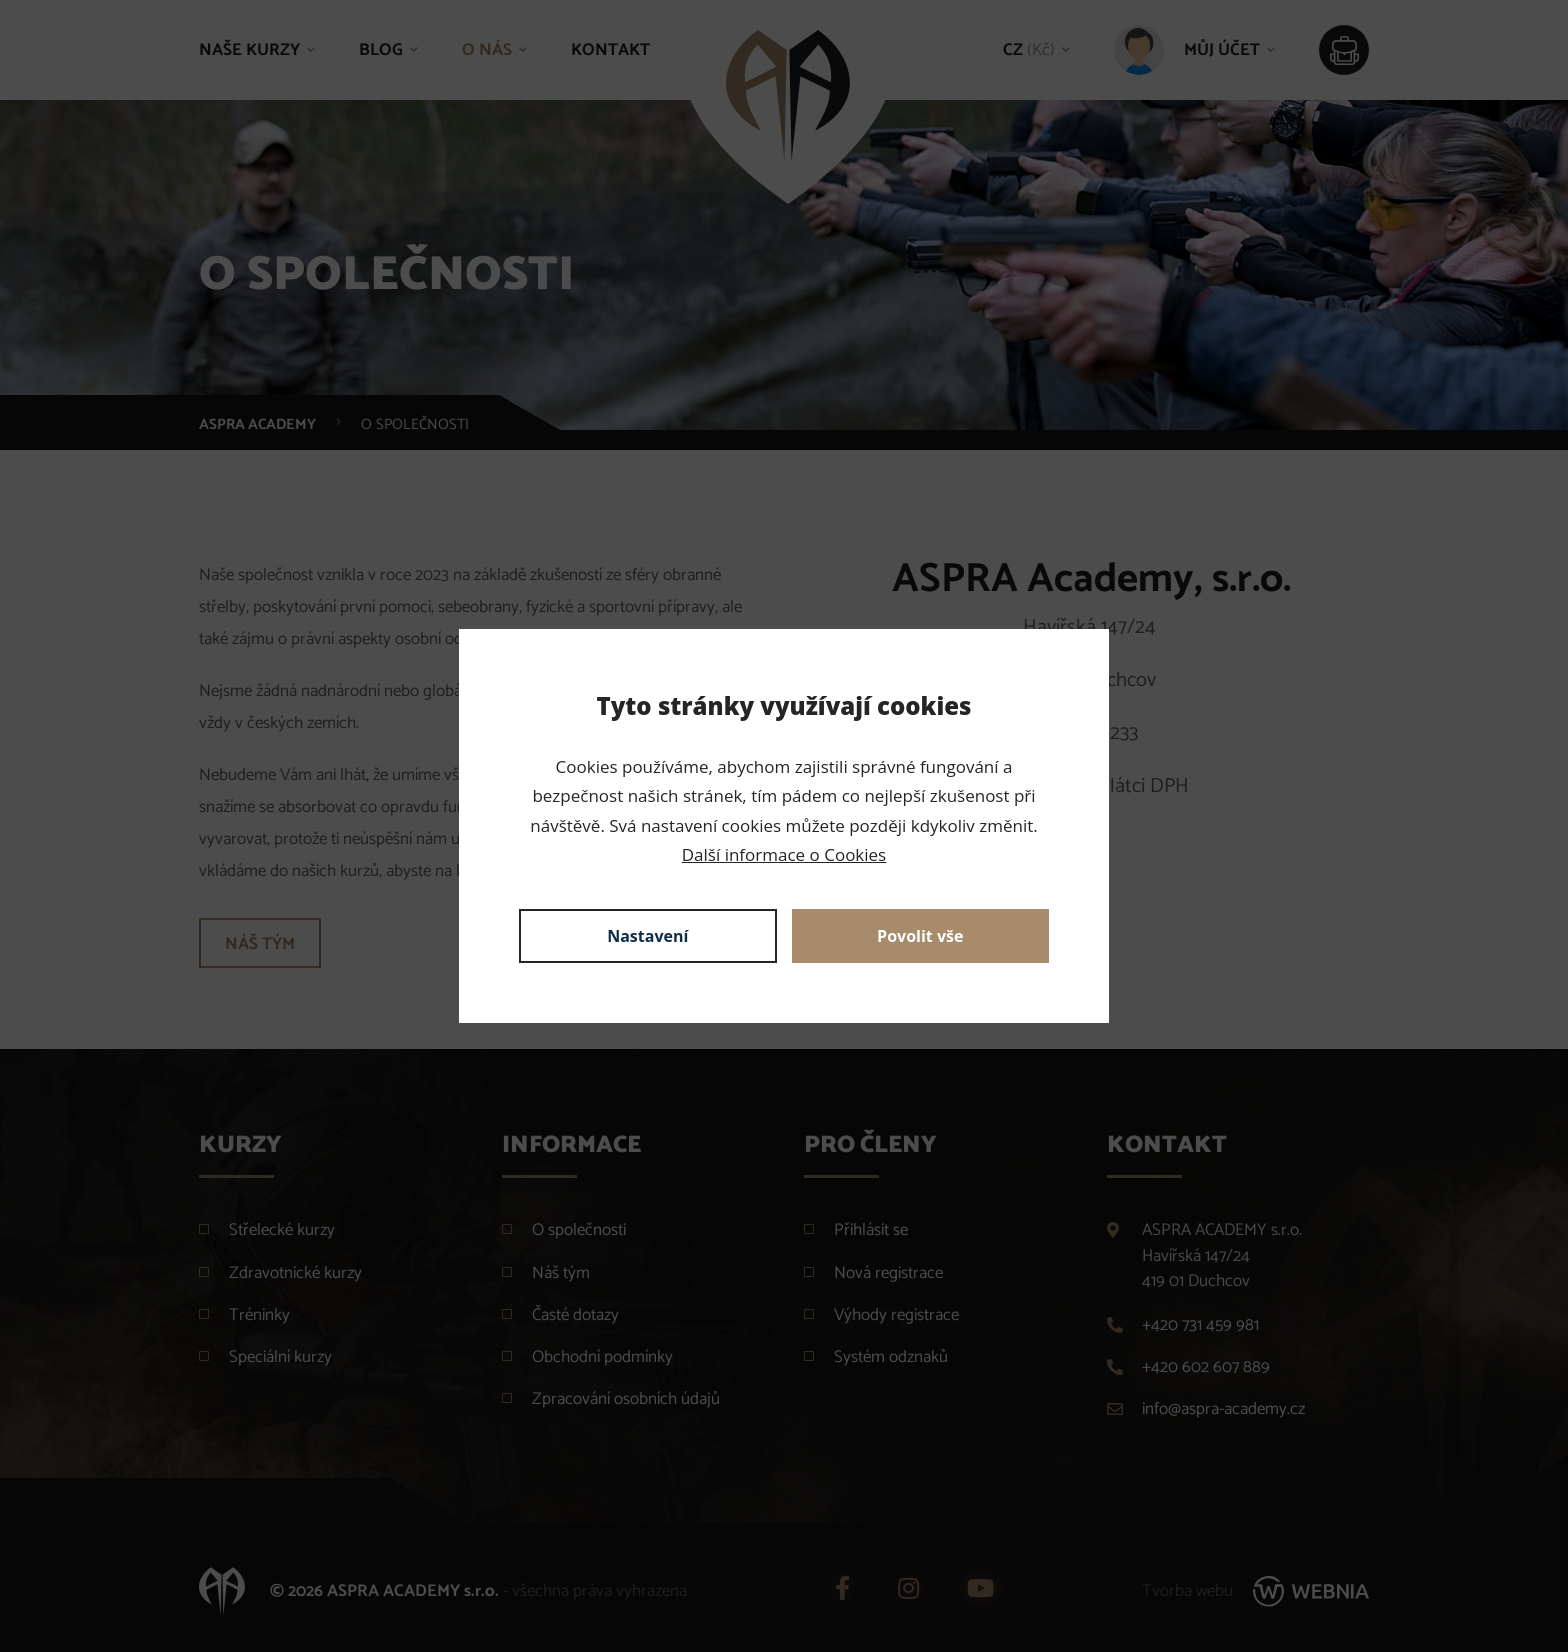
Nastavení (647, 936)
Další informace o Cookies (784, 854)
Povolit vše (920, 936)
